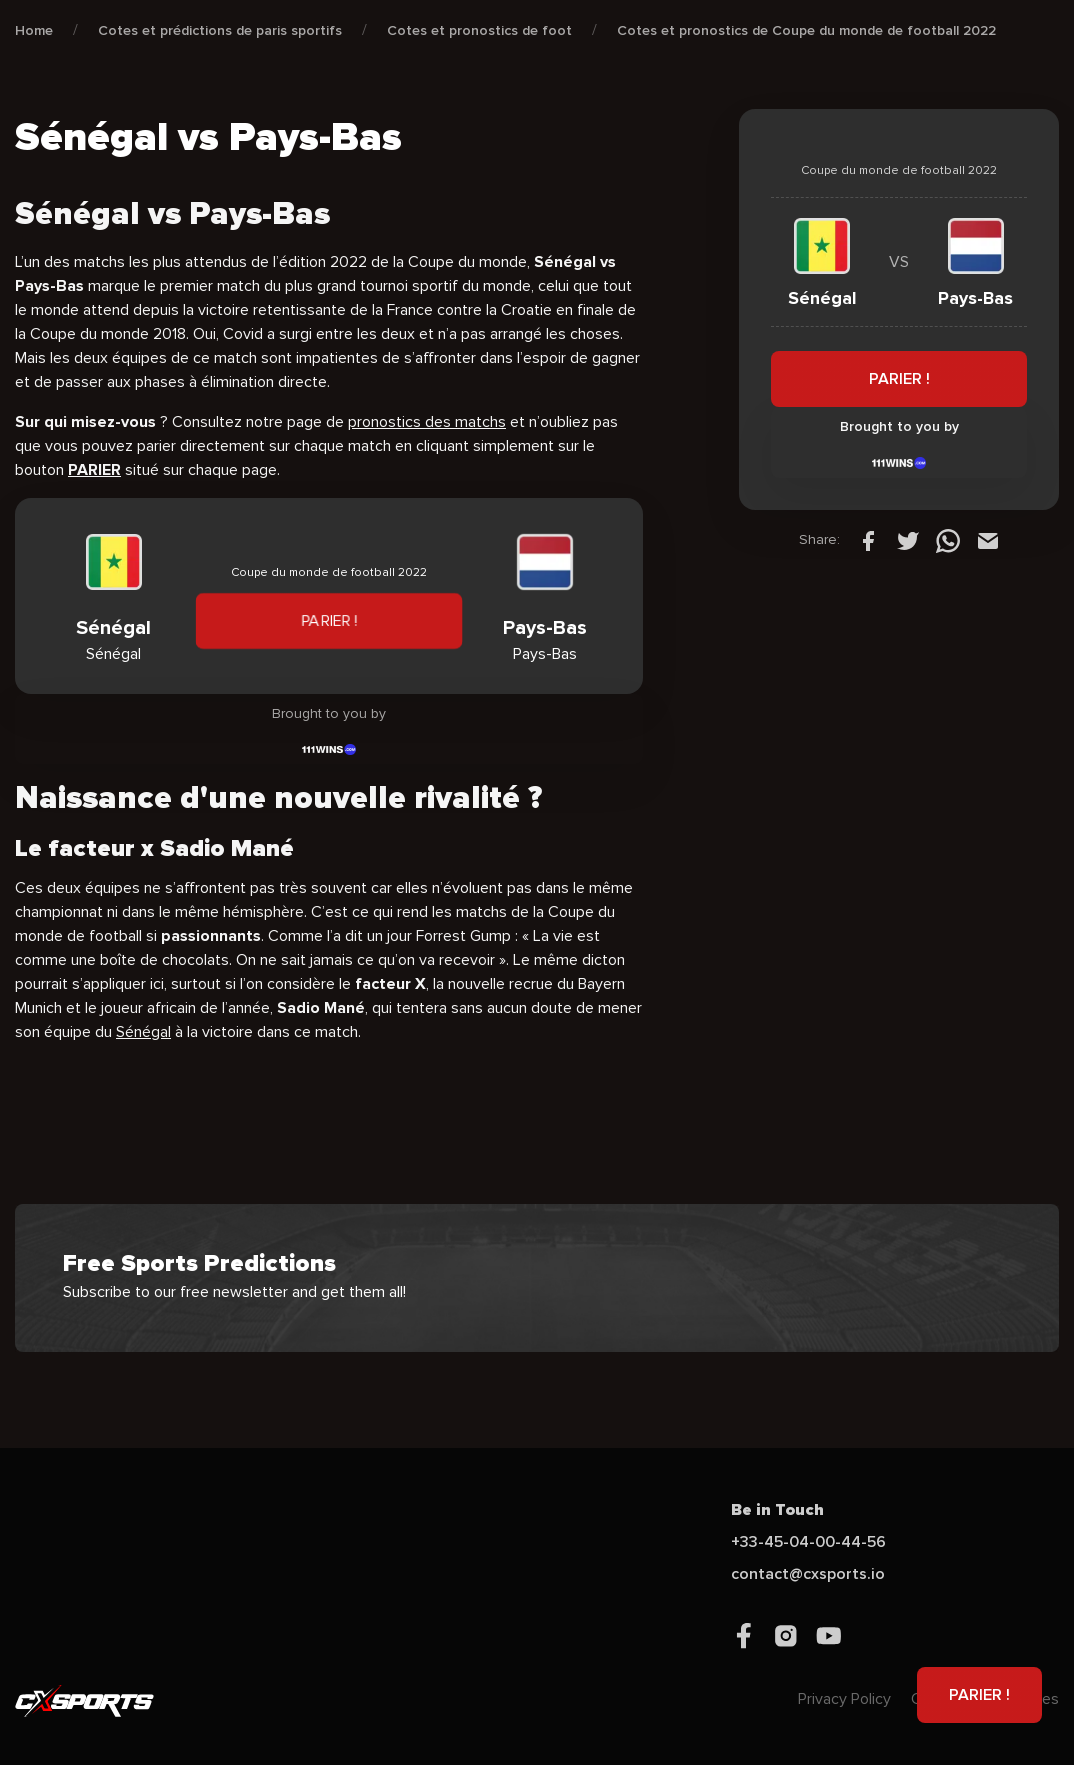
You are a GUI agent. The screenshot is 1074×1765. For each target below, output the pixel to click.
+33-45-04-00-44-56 (808, 1542)
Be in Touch (777, 1510)
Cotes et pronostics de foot (479, 30)
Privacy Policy (844, 1699)
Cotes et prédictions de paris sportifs (220, 30)
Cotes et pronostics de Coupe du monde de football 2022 (806, 30)
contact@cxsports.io (808, 1574)
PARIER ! (329, 621)
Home (34, 30)
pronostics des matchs (427, 422)
